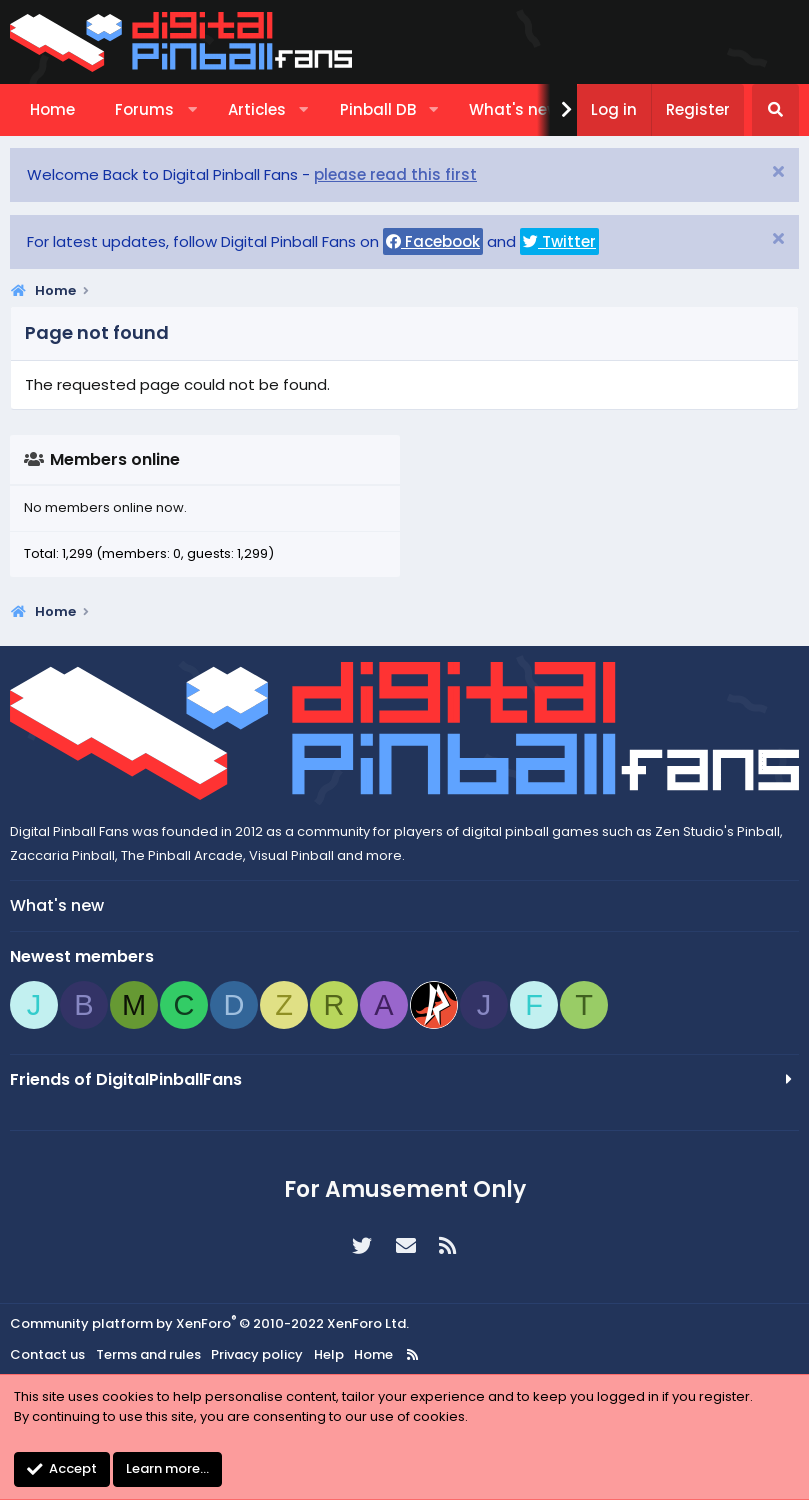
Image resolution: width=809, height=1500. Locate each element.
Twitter (559, 241)
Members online (115, 459)
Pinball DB (378, 109)
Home (52, 109)
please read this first (395, 174)
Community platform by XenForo (209, 1323)
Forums (144, 109)
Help (329, 1354)
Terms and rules (148, 1354)
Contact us (47, 1354)
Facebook (433, 241)
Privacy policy (257, 1354)
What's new (514, 109)
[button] (192, 110)
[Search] (775, 110)
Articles (257, 109)
